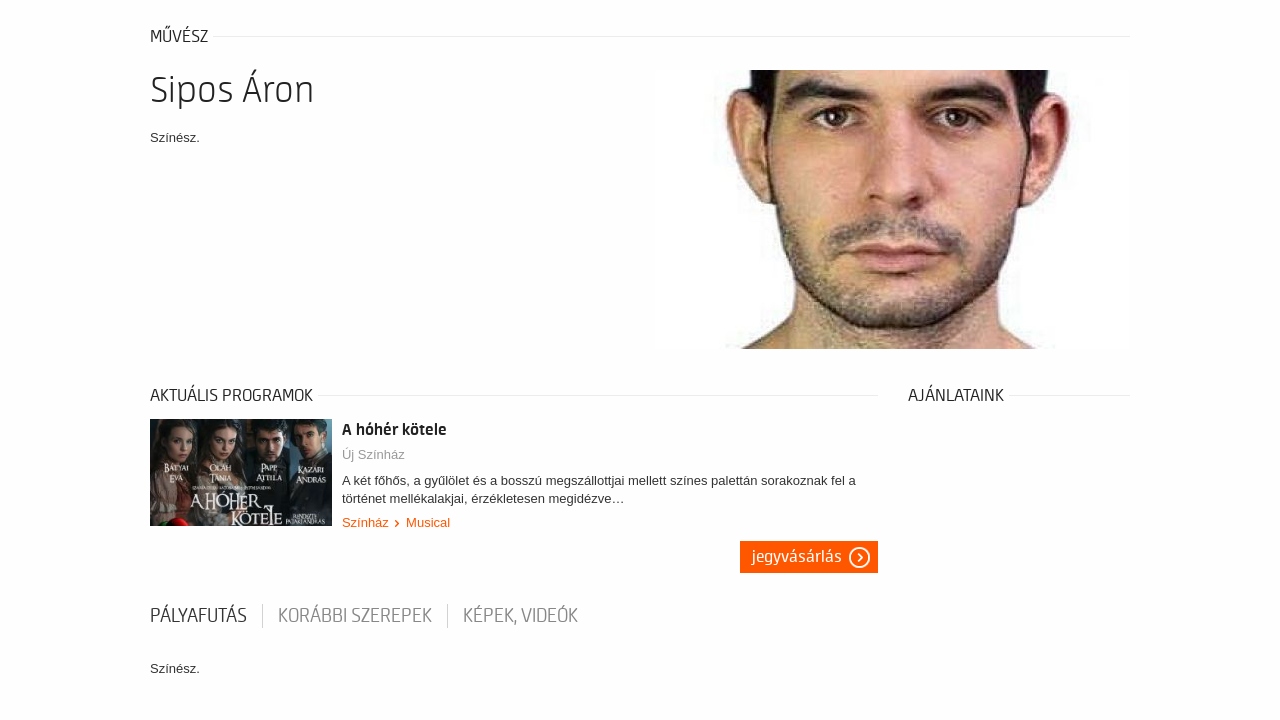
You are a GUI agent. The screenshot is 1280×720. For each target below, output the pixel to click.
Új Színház (373, 454)
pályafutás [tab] (198, 616)
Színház (365, 522)
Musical (428, 522)
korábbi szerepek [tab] (355, 616)
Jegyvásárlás (797, 557)
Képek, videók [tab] (520, 616)
